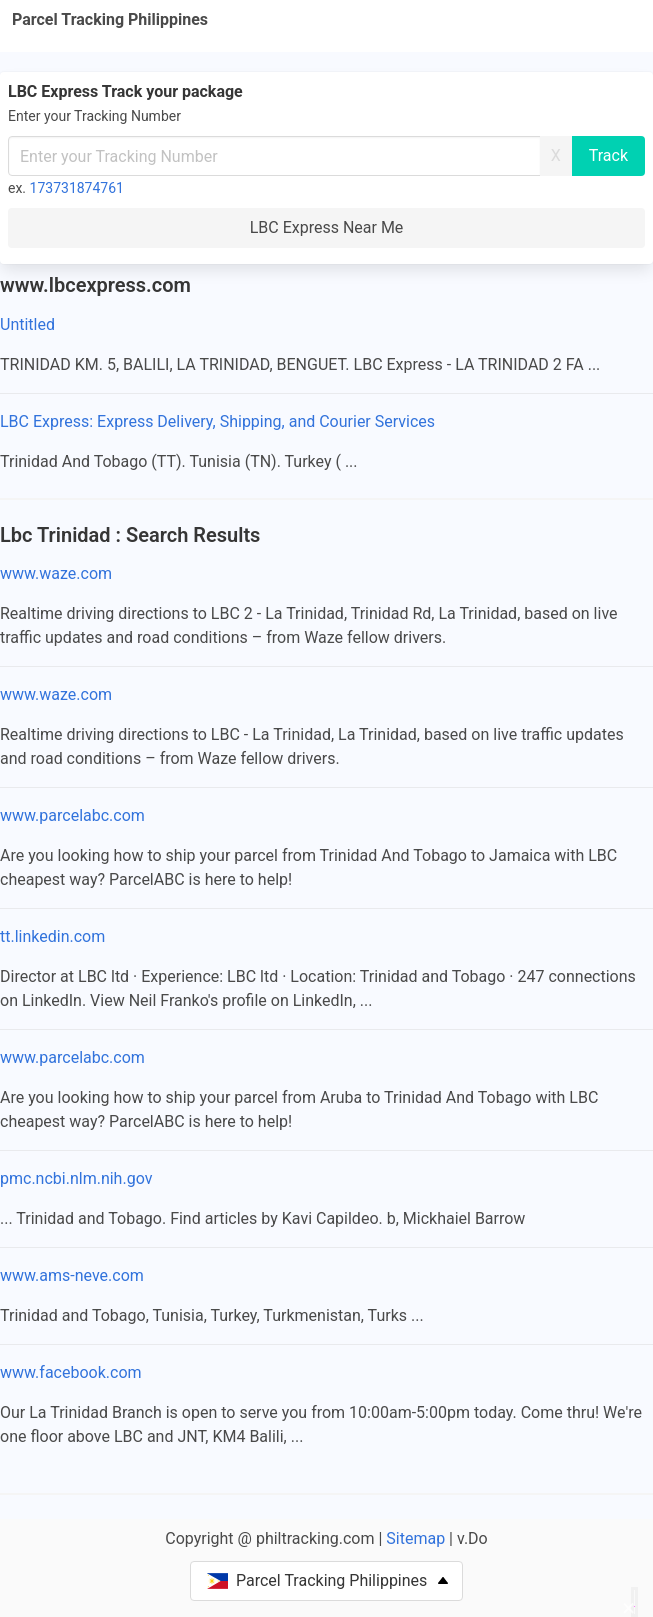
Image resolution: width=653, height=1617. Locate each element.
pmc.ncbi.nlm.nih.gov (76, 1178)
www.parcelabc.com (72, 815)
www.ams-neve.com (72, 1275)
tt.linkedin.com (52, 936)
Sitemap (415, 1538)
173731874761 (77, 188)
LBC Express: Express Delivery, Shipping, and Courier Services (217, 421)
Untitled (27, 324)
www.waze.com (56, 573)
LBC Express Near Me (327, 227)
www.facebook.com (71, 1372)
